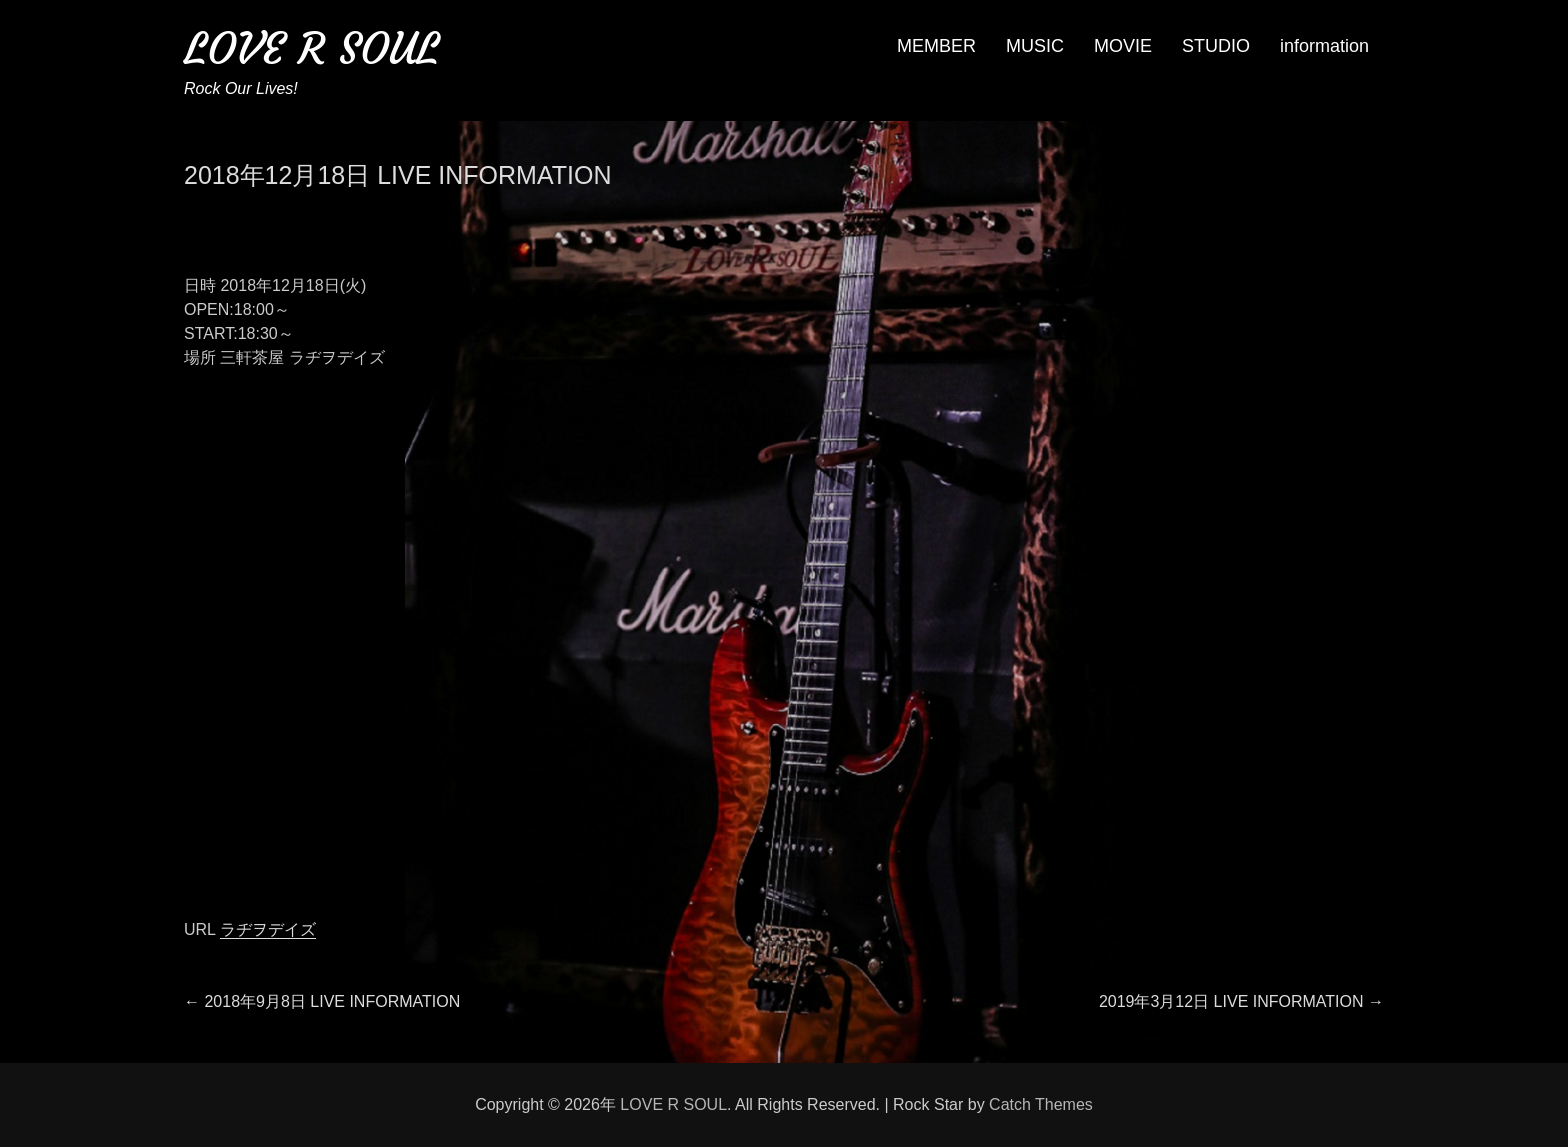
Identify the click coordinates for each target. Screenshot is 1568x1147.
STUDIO (1216, 46)
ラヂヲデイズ (268, 929)
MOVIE (1123, 46)
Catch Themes (1041, 1104)
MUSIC (1035, 46)
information (1324, 46)
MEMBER (936, 46)
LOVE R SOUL (311, 48)
